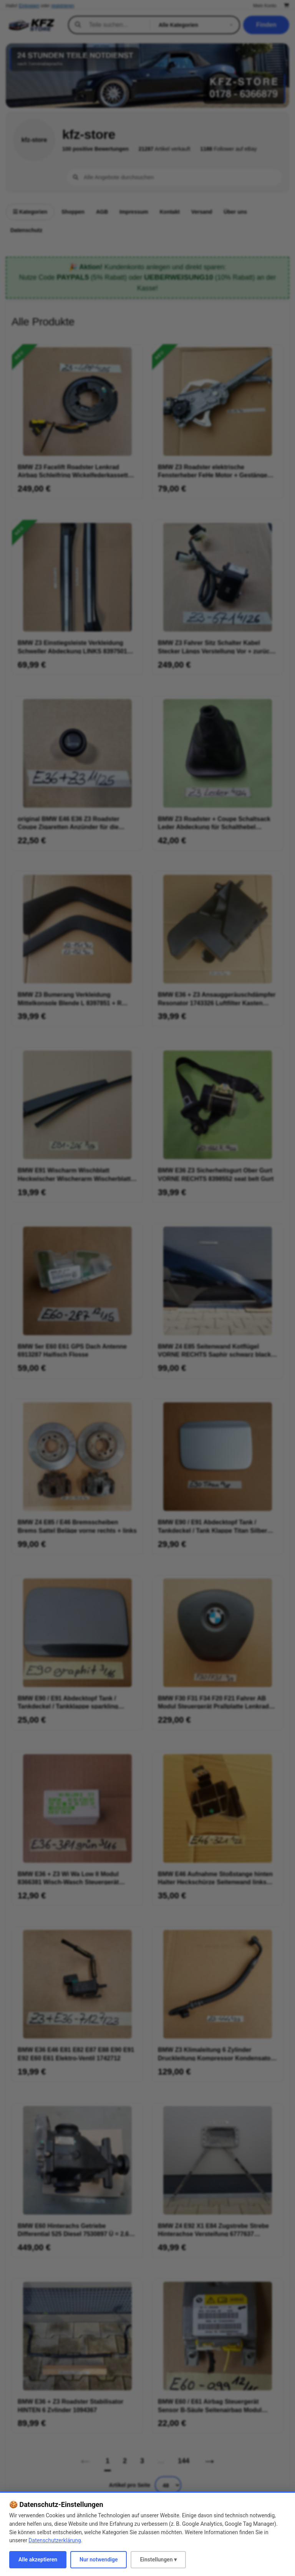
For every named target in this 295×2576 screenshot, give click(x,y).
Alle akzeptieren (37, 2559)
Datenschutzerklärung (54, 2540)
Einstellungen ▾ (158, 2559)
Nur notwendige (99, 2559)
